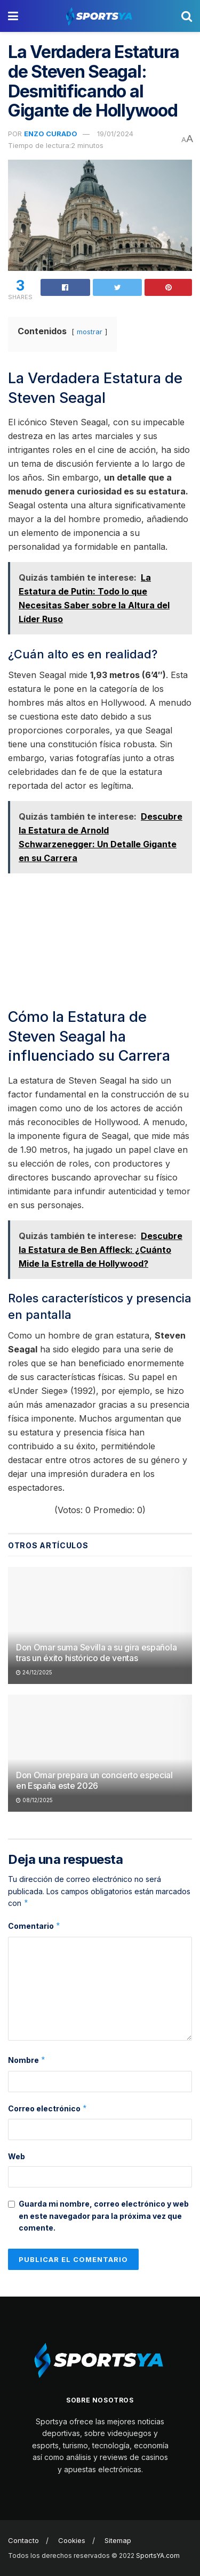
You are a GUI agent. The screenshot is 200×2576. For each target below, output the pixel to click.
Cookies (71, 2540)
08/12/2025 (34, 1800)
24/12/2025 (34, 1672)
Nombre (27, 2060)
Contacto (23, 2540)
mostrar (89, 332)
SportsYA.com (158, 2556)
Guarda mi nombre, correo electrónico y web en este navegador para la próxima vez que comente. (104, 2215)
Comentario (34, 1926)
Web (16, 2156)
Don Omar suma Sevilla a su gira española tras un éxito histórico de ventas (96, 1653)
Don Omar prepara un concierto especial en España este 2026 (94, 1780)
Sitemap (118, 2540)
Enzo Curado (50, 133)
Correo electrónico (47, 2109)
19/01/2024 (115, 133)
